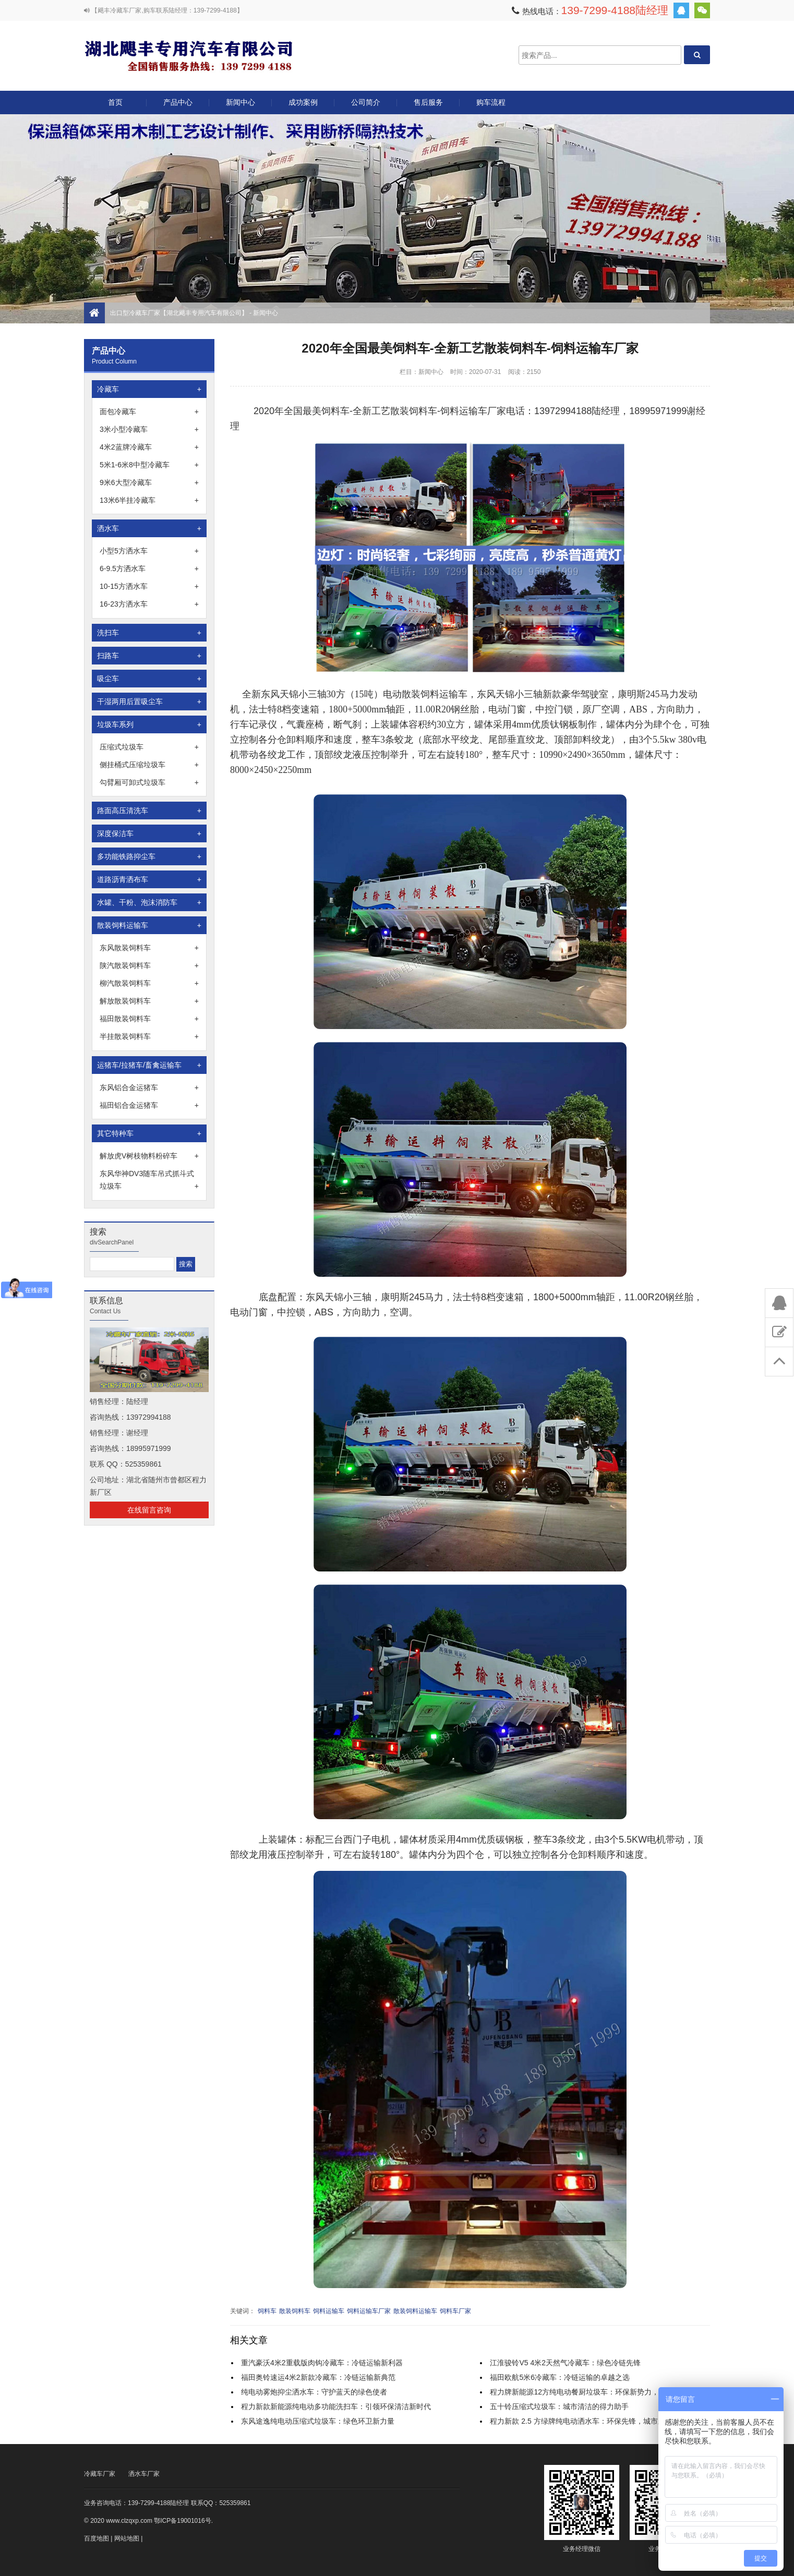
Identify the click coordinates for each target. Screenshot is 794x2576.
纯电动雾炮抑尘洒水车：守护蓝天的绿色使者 (314, 2392)
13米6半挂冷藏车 (149, 500)
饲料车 (267, 2311)
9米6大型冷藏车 (149, 482)
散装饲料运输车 (149, 925)
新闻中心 (240, 102)
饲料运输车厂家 (369, 2311)
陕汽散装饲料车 (149, 965)
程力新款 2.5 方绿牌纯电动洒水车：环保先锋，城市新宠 (581, 2421)
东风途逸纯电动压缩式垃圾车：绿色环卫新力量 (317, 2421)
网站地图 (126, 2538)
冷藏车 (149, 389)
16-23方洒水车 (149, 604)
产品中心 (178, 106)
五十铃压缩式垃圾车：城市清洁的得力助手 (559, 2406)
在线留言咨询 (149, 1510)
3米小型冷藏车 (149, 429)
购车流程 (491, 102)
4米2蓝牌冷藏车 (149, 447)
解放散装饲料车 (149, 1001)
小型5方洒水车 (149, 551)
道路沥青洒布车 (149, 879)
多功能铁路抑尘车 (149, 856)
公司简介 (365, 102)
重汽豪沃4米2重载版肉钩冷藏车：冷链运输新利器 (322, 2363)
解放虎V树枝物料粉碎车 (149, 1156)
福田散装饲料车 (149, 1018)
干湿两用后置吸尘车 (149, 701)
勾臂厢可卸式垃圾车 (149, 782)
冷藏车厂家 (99, 2473)
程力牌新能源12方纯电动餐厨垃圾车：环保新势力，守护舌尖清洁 (596, 2392)
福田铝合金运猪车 (149, 1105)
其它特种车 (149, 1133)
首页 (115, 102)
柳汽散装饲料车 (149, 983)
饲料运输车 (328, 2311)
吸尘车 (149, 678)
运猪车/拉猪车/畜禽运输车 (149, 1065)
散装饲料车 (294, 2311)
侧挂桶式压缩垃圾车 (149, 764)
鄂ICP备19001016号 (182, 2520)
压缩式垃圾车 (149, 747)
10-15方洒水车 (149, 586)
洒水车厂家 (144, 2473)
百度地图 (96, 2538)
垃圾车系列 (149, 724)
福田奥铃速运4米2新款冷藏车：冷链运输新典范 (318, 2377)
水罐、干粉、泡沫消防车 (149, 902)
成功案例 (303, 102)
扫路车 (149, 655)
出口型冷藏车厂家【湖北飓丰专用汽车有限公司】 (188, 55)
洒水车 (149, 528)
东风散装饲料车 (149, 947)
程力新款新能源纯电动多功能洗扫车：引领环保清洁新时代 (336, 2406)
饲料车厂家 (455, 2311)
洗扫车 (149, 632)
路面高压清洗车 (149, 810)
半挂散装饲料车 (149, 1036)
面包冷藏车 (149, 411)
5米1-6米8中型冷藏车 (149, 464)
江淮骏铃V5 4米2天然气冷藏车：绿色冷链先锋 (565, 2363)
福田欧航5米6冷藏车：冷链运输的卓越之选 (560, 2377)
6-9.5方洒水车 (149, 568)
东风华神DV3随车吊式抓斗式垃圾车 (149, 1180)
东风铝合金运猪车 (149, 1087)
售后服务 (428, 102)
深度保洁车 (149, 833)
